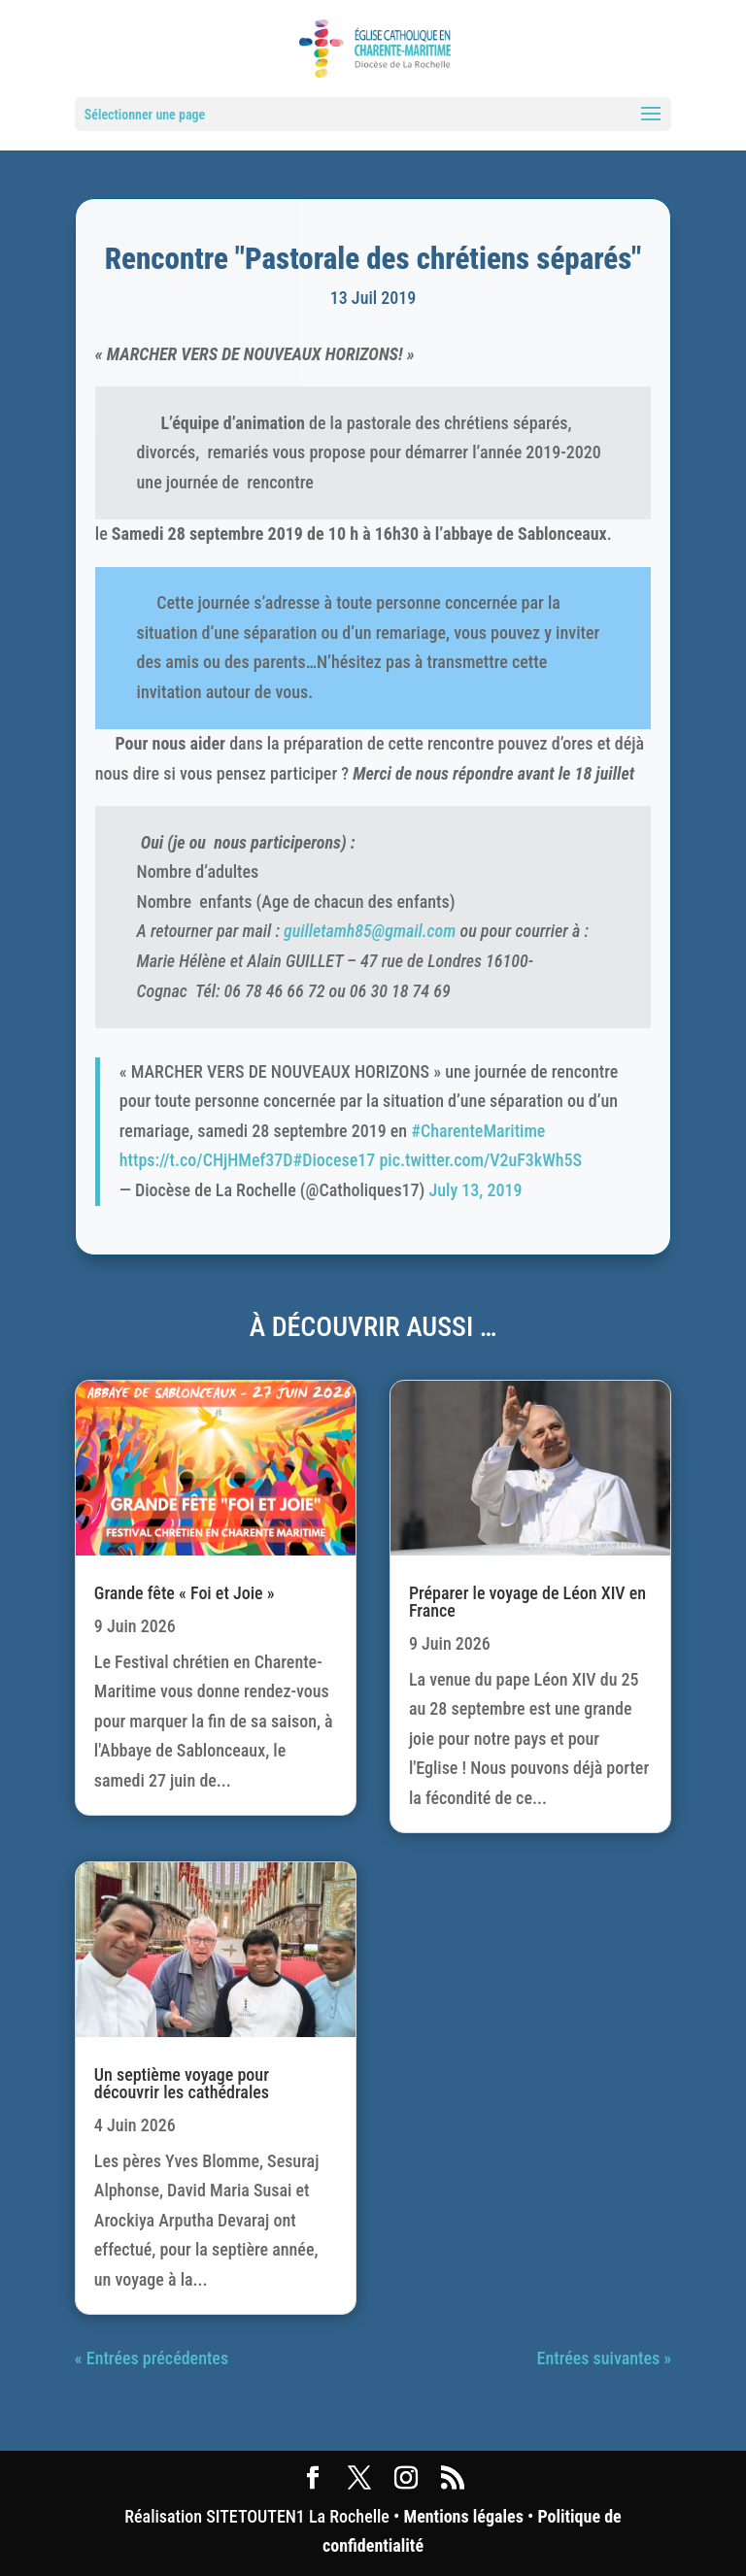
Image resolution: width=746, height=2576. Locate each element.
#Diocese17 (334, 1160)
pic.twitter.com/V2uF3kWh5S (480, 1160)
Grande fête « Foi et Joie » (184, 1593)
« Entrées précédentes (151, 2358)
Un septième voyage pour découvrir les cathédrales (181, 2083)
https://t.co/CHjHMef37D (206, 1160)
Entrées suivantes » (604, 2358)
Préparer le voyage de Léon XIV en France (527, 1602)
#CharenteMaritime (478, 1131)
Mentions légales (463, 2516)
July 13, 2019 (476, 1190)
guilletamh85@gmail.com (370, 930)
